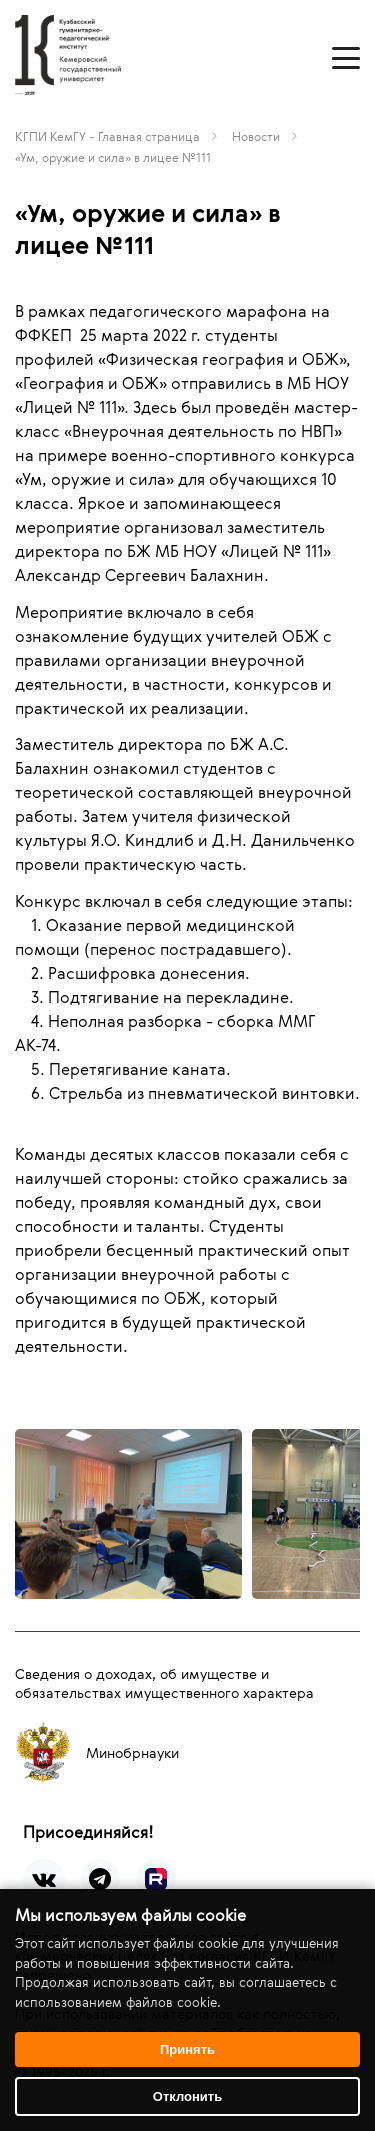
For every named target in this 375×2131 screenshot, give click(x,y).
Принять (187, 2049)
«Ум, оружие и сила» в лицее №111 (113, 157)
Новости (256, 136)
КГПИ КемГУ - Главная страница (107, 136)
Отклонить (187, 2096)
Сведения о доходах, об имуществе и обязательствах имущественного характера (164, 1683)
